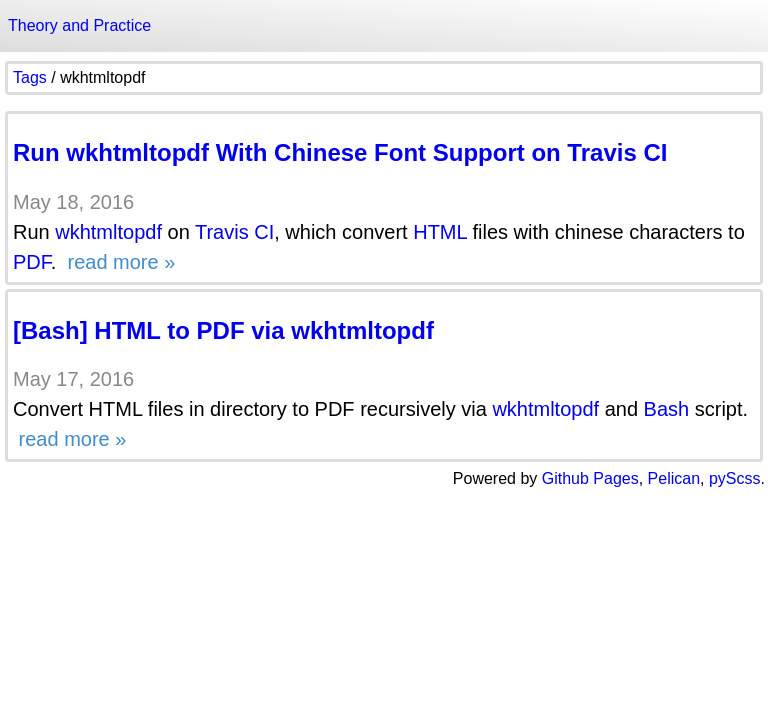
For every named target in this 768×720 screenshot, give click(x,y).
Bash (667, 409)
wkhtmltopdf (108, 232)
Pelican (674, 478)
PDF (32, 262)
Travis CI (234, 232)
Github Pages (590, 478)
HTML (440, 232)
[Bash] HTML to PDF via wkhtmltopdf (223, 330)
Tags (30, 77)
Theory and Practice (79, 25)
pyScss (735, 478)
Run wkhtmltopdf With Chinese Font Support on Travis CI (340, 152)
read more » (118, 262)
